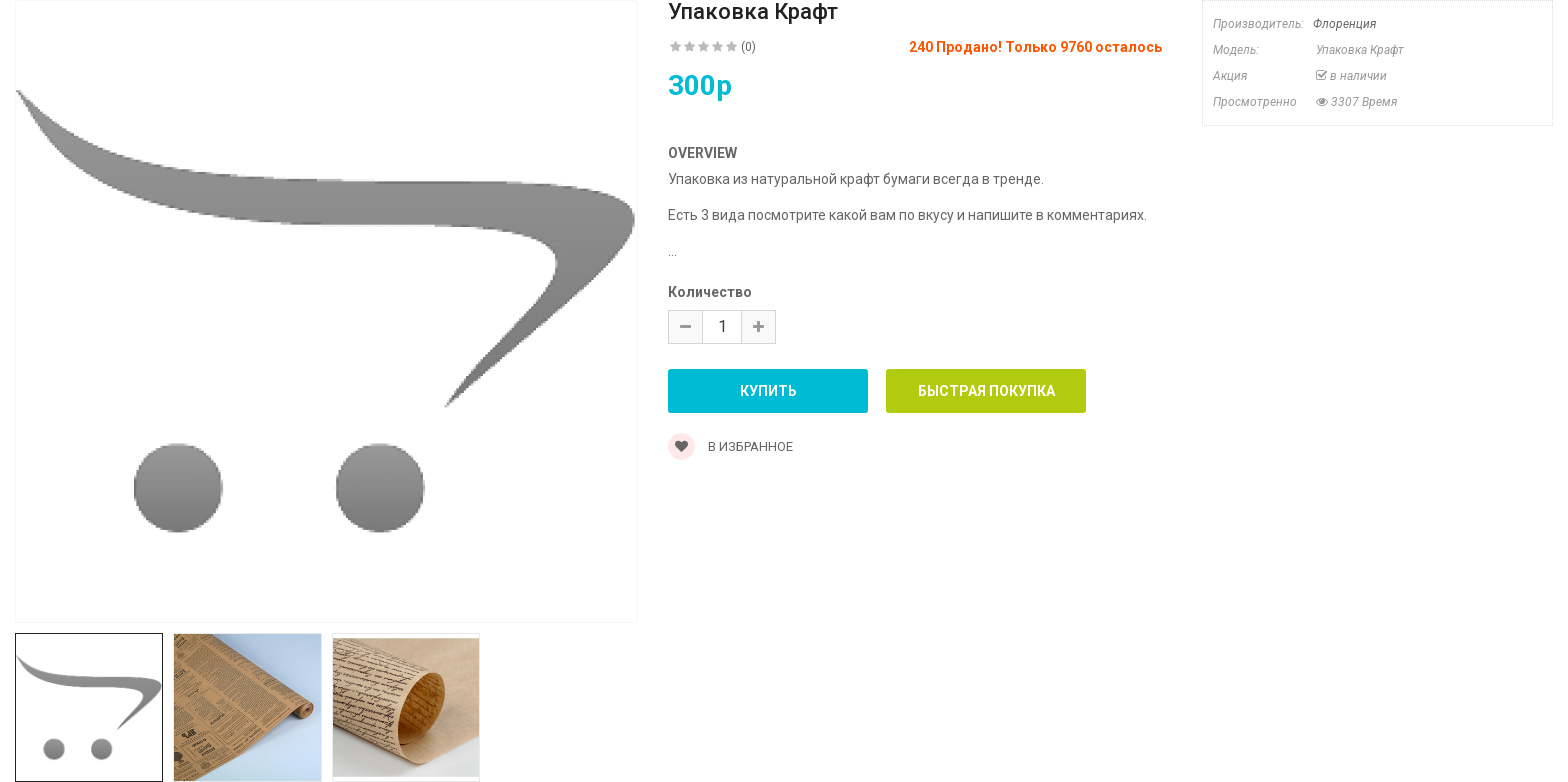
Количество (710, 292)
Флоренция (1344, 24)
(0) (748, 47)
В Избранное (730, 446)
